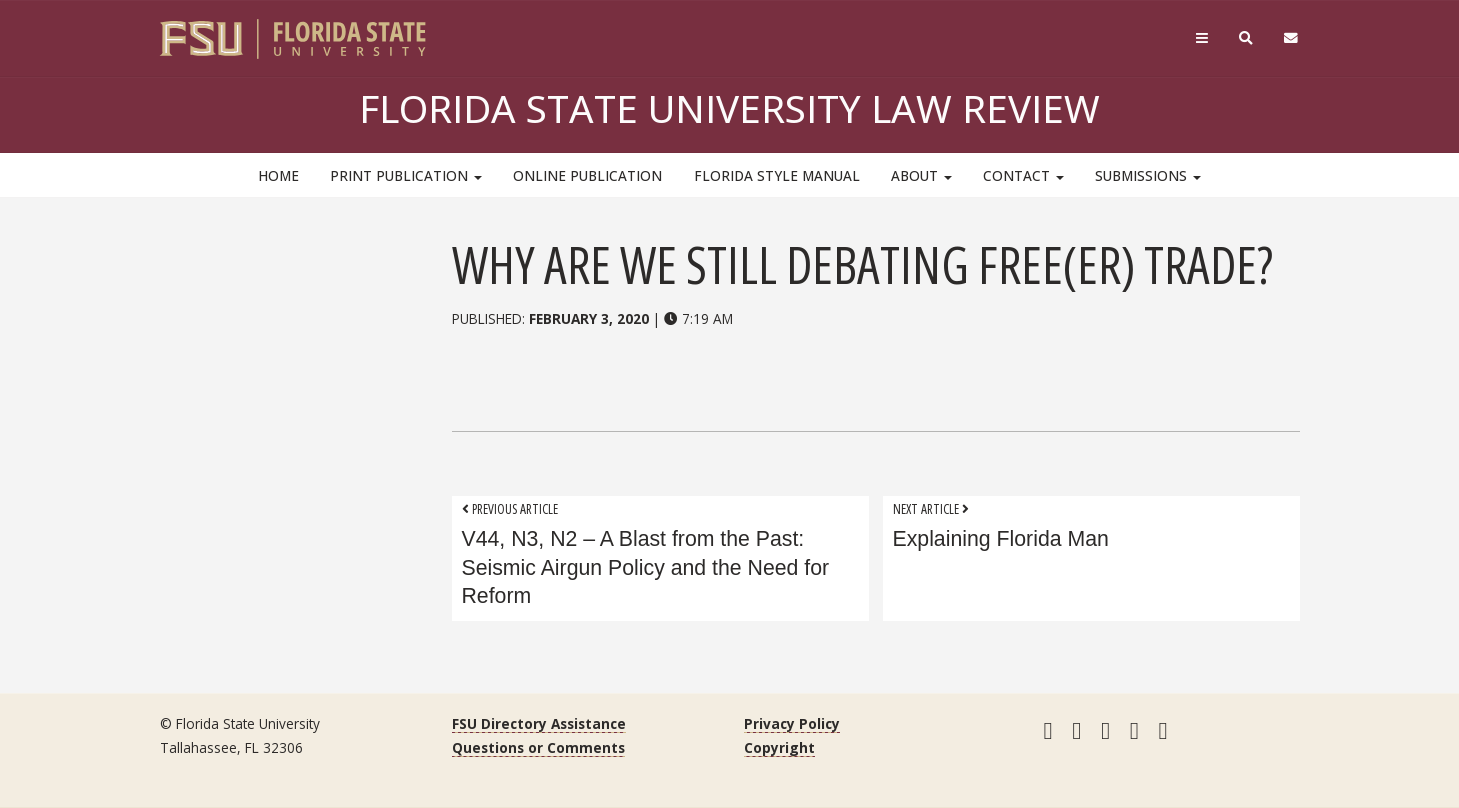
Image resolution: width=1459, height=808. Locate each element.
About (921, 175)
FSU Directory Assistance (539, 723)
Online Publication (587, 175)
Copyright (779, 747)
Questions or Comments (538, 747)
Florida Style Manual (777, 175)
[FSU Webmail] (1290, 38)
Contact (1023, 175)
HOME (278, 175)
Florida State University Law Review (729, 108)
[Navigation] (1201, 38)
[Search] (1245, 38)
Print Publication (406, 175)
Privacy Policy (792, 723)
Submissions (1148, 175)
